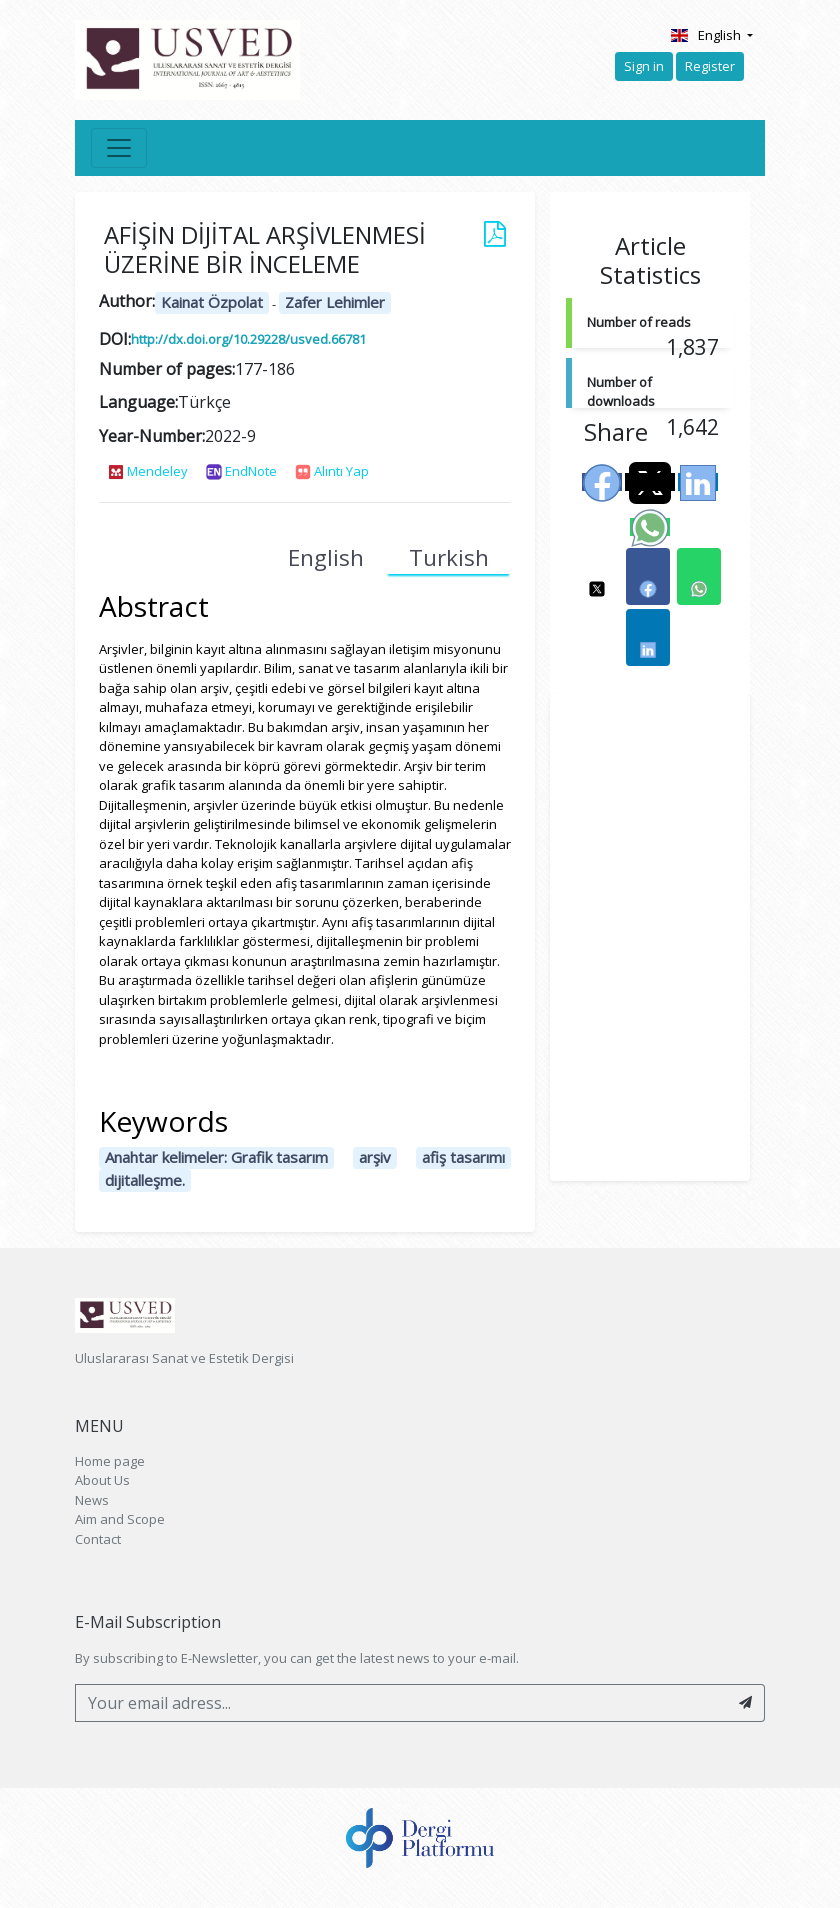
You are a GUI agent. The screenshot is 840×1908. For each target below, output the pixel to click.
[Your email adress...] (401, 1703)
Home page (110, 1461)
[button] (597, 576)
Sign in (644, 66)
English (706, 35)
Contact (98, 1539)
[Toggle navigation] (119, 148)
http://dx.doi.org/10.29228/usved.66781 (248, 339)
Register (710, 66)
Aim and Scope (120, 1519)
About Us (102, 1480)
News (92, 1500)
